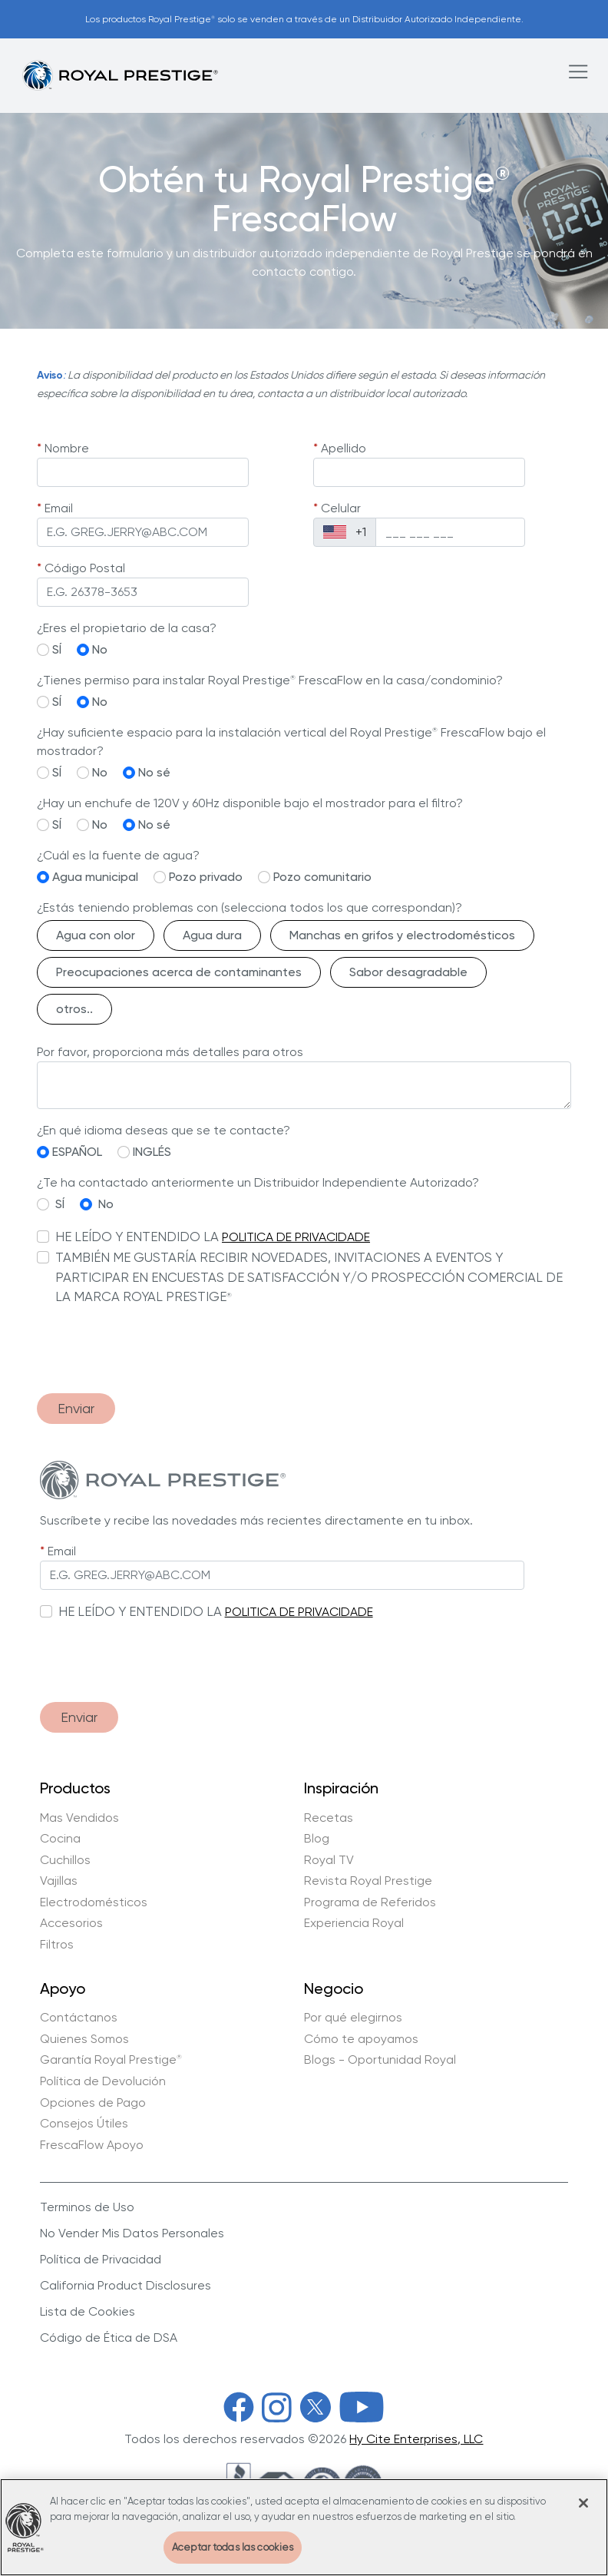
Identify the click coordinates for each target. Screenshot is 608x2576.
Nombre (67, 448)
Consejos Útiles (84, 2124)
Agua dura (212, 935)
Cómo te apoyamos (361, 2039)
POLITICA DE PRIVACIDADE (296, 1237)
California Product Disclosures (125, 2285)
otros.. (74, 1009)
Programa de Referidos (370, 1902)
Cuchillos (65, 1860)
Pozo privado (206, 876)
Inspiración (341, 1789)
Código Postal (85, 568)
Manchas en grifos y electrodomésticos (402, 935)
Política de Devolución (103, 2081)
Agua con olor (95, 935)
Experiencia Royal (354, 1923)
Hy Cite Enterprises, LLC (416, 2439)
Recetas (328, 1818)
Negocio (333, 1989)
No (99, 649)
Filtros (57, 1945)
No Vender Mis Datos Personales (132, 2233)
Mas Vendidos (79, 1818)
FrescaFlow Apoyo (92, 2145)
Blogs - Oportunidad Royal (380, 2060)
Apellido (343, 448)
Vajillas (59, 1881)
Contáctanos (78, 2018)
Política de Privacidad (100, 2259)
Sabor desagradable (408, 972)
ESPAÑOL (77, 1151)
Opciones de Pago (93, 2103)
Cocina (60, 1839)
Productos (75, 1789)
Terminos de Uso (87, 2207)
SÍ (56, 649)
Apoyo (62, 1989)
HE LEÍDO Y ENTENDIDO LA (137, 1236)
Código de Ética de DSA (108, 2337)
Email (59, 508)
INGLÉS (152, 1151)
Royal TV (329, 1860)
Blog (316, 1839)
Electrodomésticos (93, 1902)
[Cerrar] (583, 2503)
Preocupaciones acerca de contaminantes (179, 972)
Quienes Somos (84, 2039)
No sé (154, 772)
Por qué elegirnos (353, 2018)
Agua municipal (95, 876)
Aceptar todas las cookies (232, 2547)
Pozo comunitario (322, 876)
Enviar (76, 1408)
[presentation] (153, 1351)
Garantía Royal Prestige (111, 2060)
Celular (341, 508)
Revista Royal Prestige (368, 1881)
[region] (304, 2527)
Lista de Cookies (87, 2311)
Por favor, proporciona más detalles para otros (170, 1052)
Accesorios (71, 1923)
